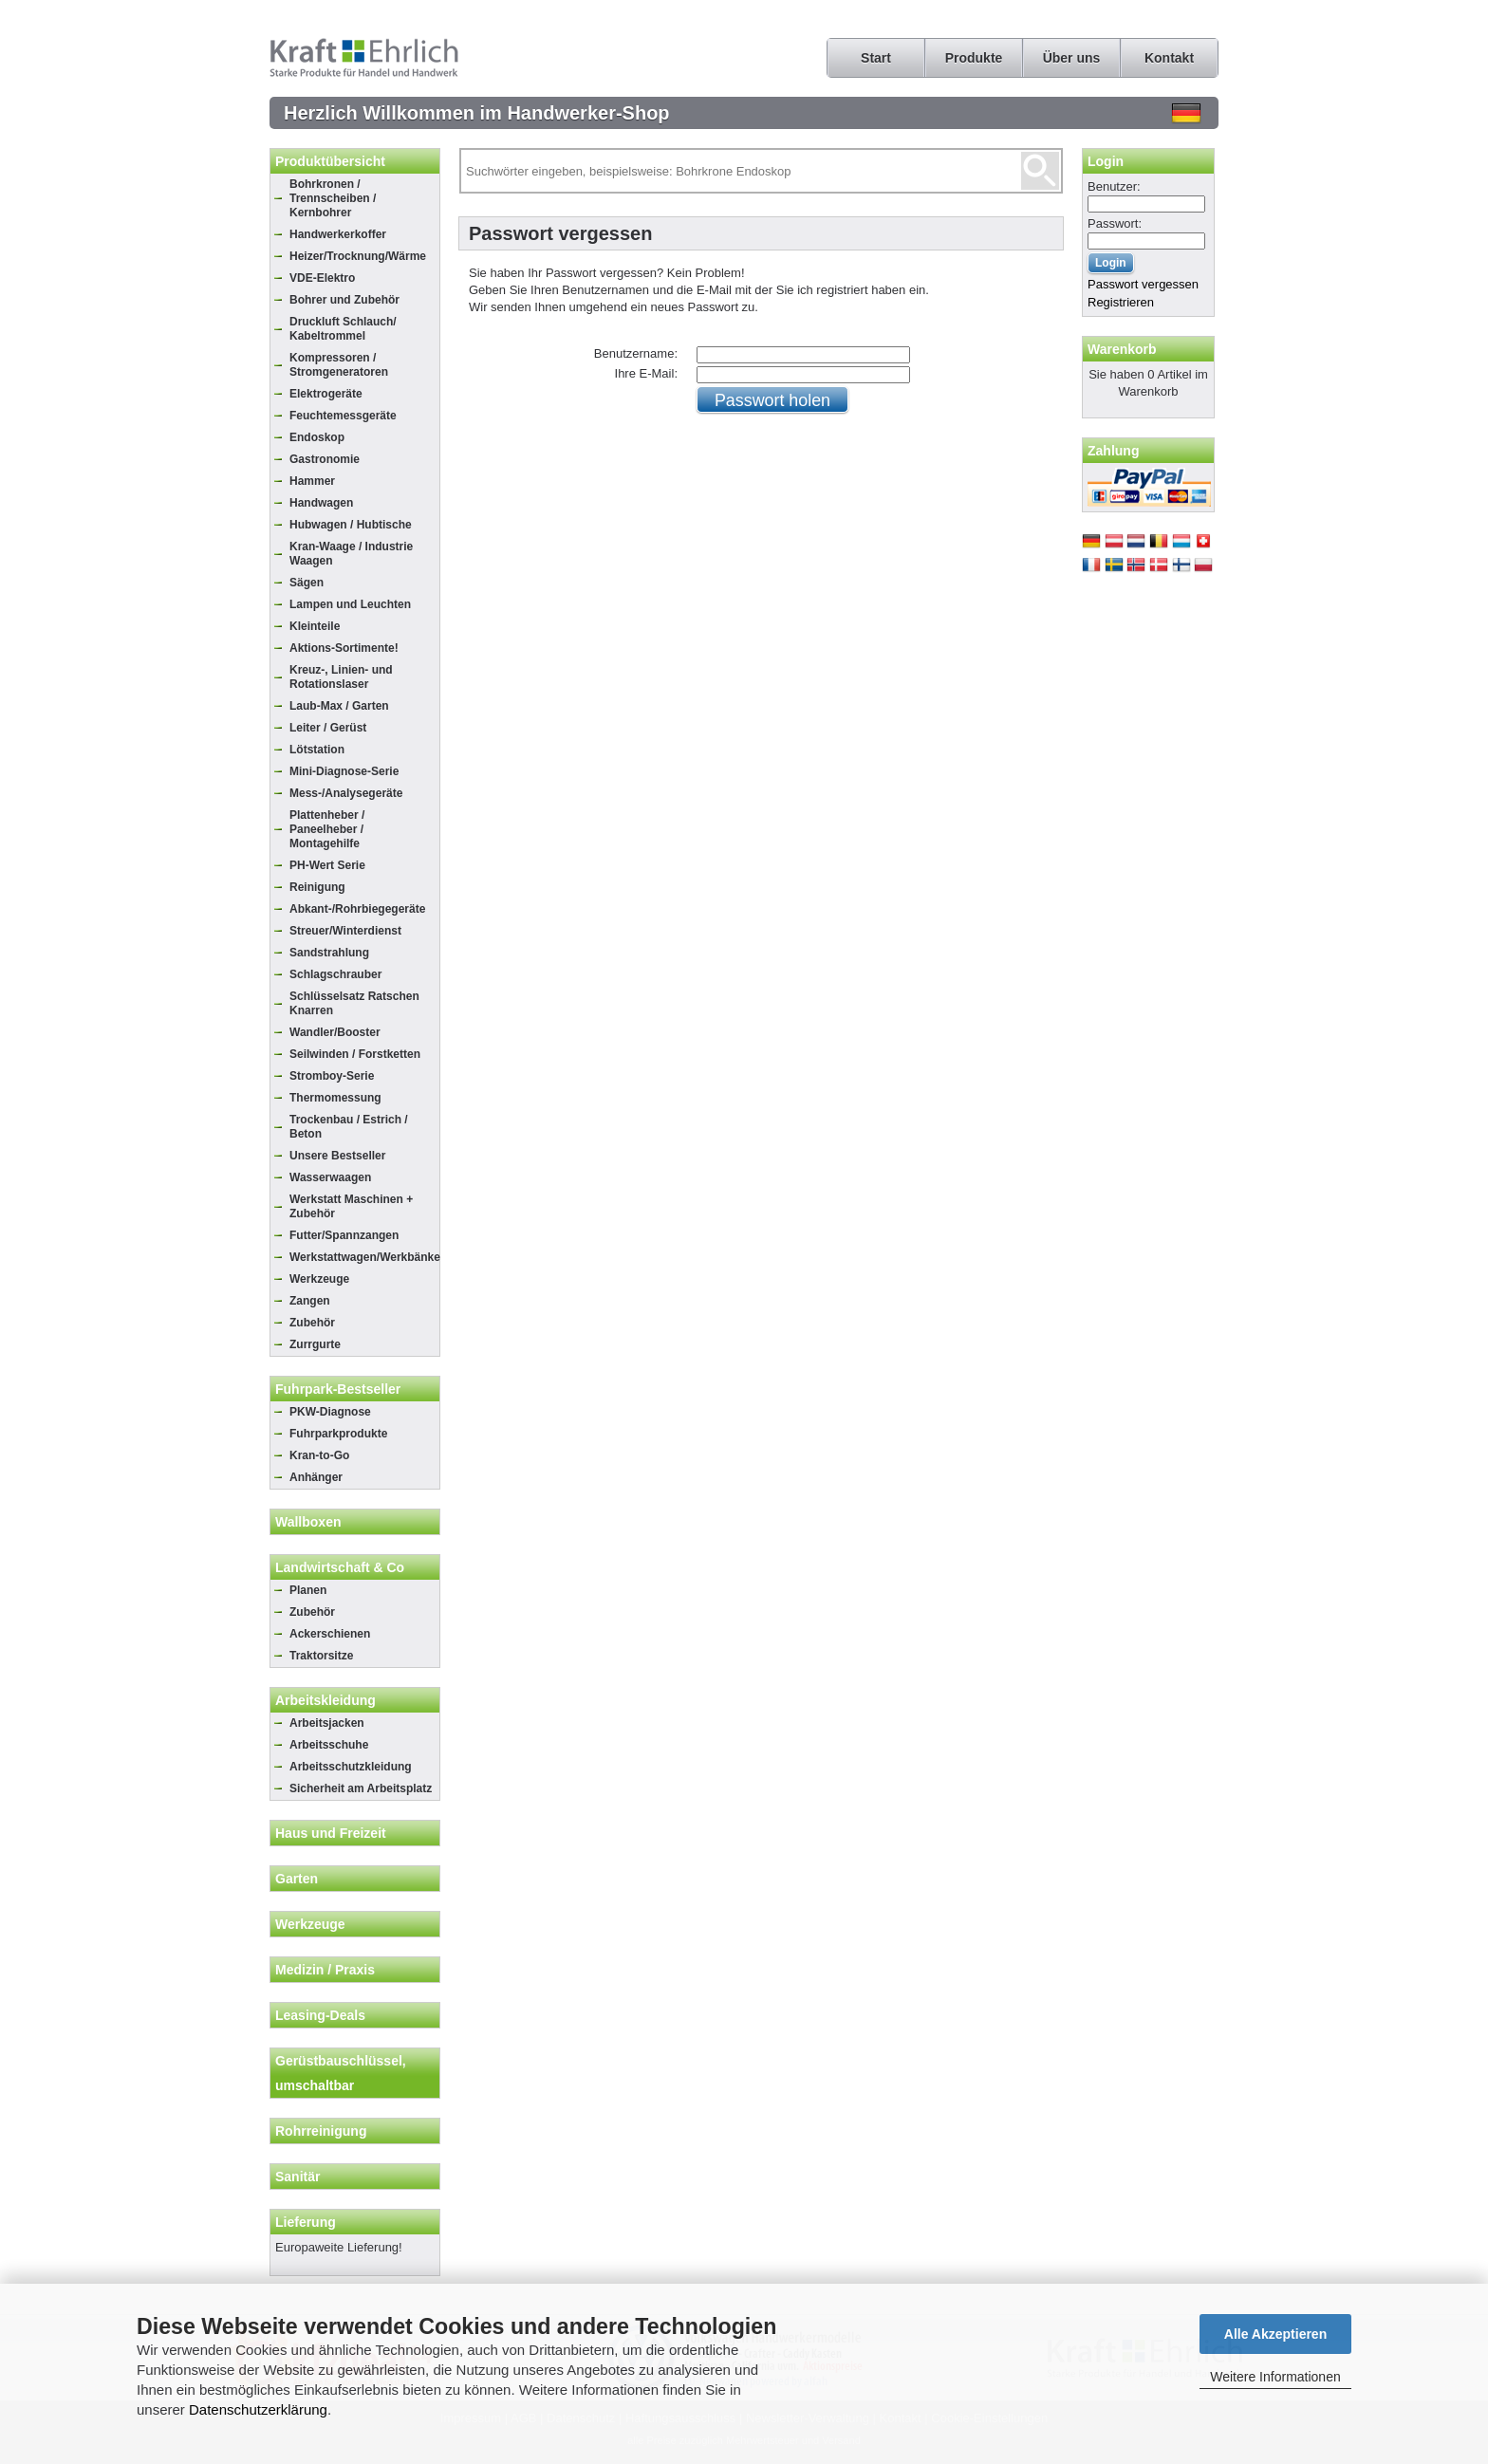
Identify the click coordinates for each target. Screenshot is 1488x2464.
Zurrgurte (315, 1344)
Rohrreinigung (320, 2131)
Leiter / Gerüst (327, 727)
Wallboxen (308, 1521)
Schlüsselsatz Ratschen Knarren (354, 1003)
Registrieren (1121, 302)
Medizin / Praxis (325, 1969)
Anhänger (316, 1477)
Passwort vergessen (1143, 284)
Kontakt (1169, 57)
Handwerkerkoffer (337, 234)
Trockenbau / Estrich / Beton (348, 1126)
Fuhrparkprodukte (338, 1433)
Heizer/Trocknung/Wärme (357, 256)
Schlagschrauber (335, 974)
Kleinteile (314, 626)
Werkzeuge (319, 1279)
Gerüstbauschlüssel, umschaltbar (340, 2073)
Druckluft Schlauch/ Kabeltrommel (343, 329)
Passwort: (1115, 223)
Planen (307, 1590)
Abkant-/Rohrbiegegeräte (357, 909)
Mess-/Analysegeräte (345, 793)
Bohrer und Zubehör (344, 299)
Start (876, 57)
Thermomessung (335, 1097)
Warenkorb (1122, 349)
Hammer (312, 481)
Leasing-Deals (320, 2015)
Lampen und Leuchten (350, 604)
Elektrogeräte (326, 393)
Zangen (309, 1300)
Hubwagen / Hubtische (350, 524)
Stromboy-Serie (331, 1076)
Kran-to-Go (319, 1455)
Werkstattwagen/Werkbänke (364, 1257)
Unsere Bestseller (337, 1155)
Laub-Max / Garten (339, 706)
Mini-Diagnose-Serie (344, 771)
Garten (296, 1878)
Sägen (306, 582)
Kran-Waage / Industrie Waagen (351, 553)
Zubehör (312, 1322)
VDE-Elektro (322, 278)
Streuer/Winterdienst (345, 930)
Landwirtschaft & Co (339, 1567)
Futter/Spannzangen (344, 1235)
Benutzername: (636, 353)
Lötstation (316, 749)
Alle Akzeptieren (1275, 2334)
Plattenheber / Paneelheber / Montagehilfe (326, 829)
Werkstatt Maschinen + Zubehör (351, 1206)
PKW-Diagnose (330, 1411)
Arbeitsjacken (326, 1723)
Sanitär (297, 2176)
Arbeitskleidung (325, 1700)
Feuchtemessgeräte (343, 415)
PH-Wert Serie (327, 865)
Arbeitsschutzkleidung (350, 1766)
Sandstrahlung (329, 952)
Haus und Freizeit (330, 1833)
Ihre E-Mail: (646, 373)
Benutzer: (1114, 186)
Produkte (974, 57)
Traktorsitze (321, 1655)
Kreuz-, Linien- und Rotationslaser (341, 677)
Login (1106, 161)
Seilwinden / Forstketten (354, 1054)
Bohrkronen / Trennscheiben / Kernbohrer (332, 198)
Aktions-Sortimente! (344, 648)
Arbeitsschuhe (328, 1744)
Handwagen (321, 502)
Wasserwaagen (330, 1177)
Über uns (1072, 57)
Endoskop (316, 437)
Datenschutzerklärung (258, 2409)
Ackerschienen (329, 1633)
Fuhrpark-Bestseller (337, 1389)
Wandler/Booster (335, 1032)
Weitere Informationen (1275, 2376)
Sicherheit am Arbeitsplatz (360, 1788)
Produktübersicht (330, 161)
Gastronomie (324, 459)
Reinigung (317, 887)
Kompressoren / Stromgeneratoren (338, 365)
